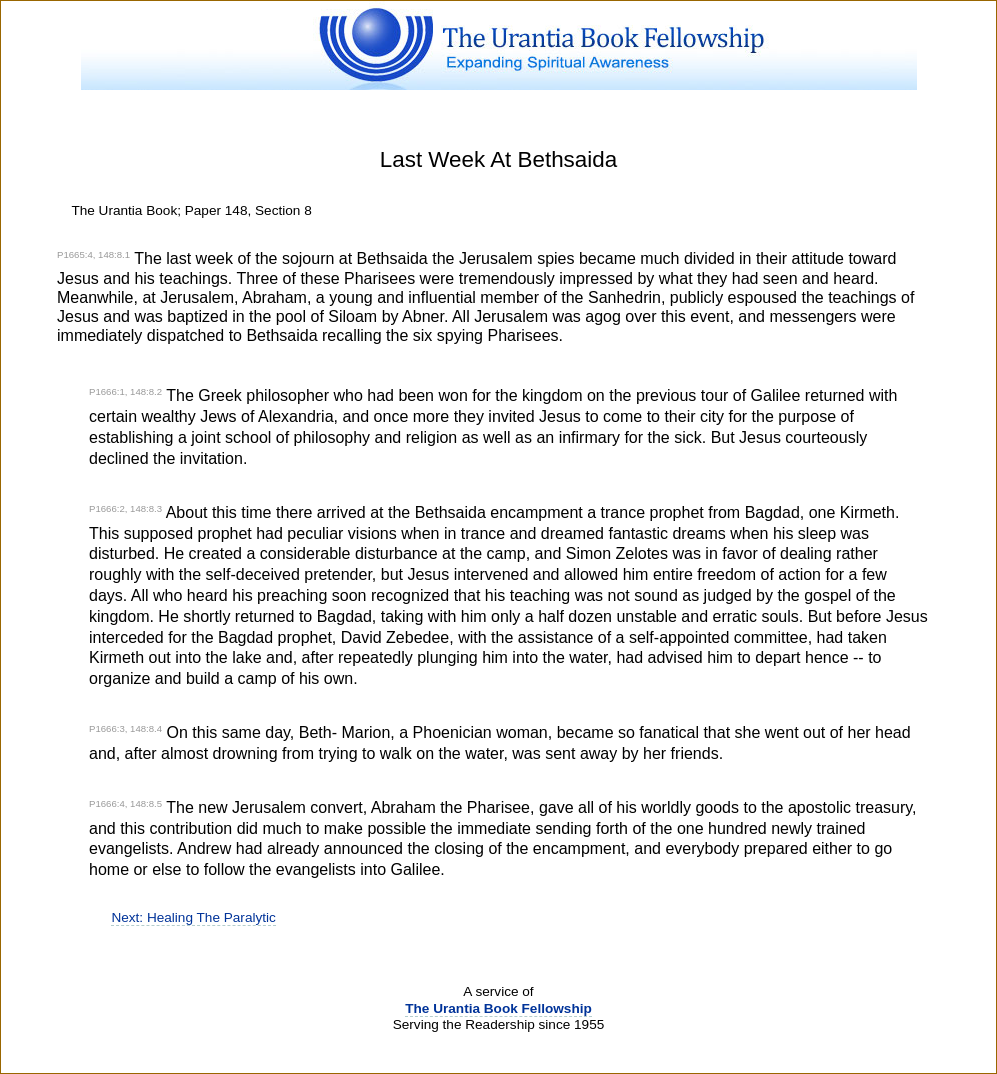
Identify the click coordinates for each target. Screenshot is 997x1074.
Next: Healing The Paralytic (193, 917)
